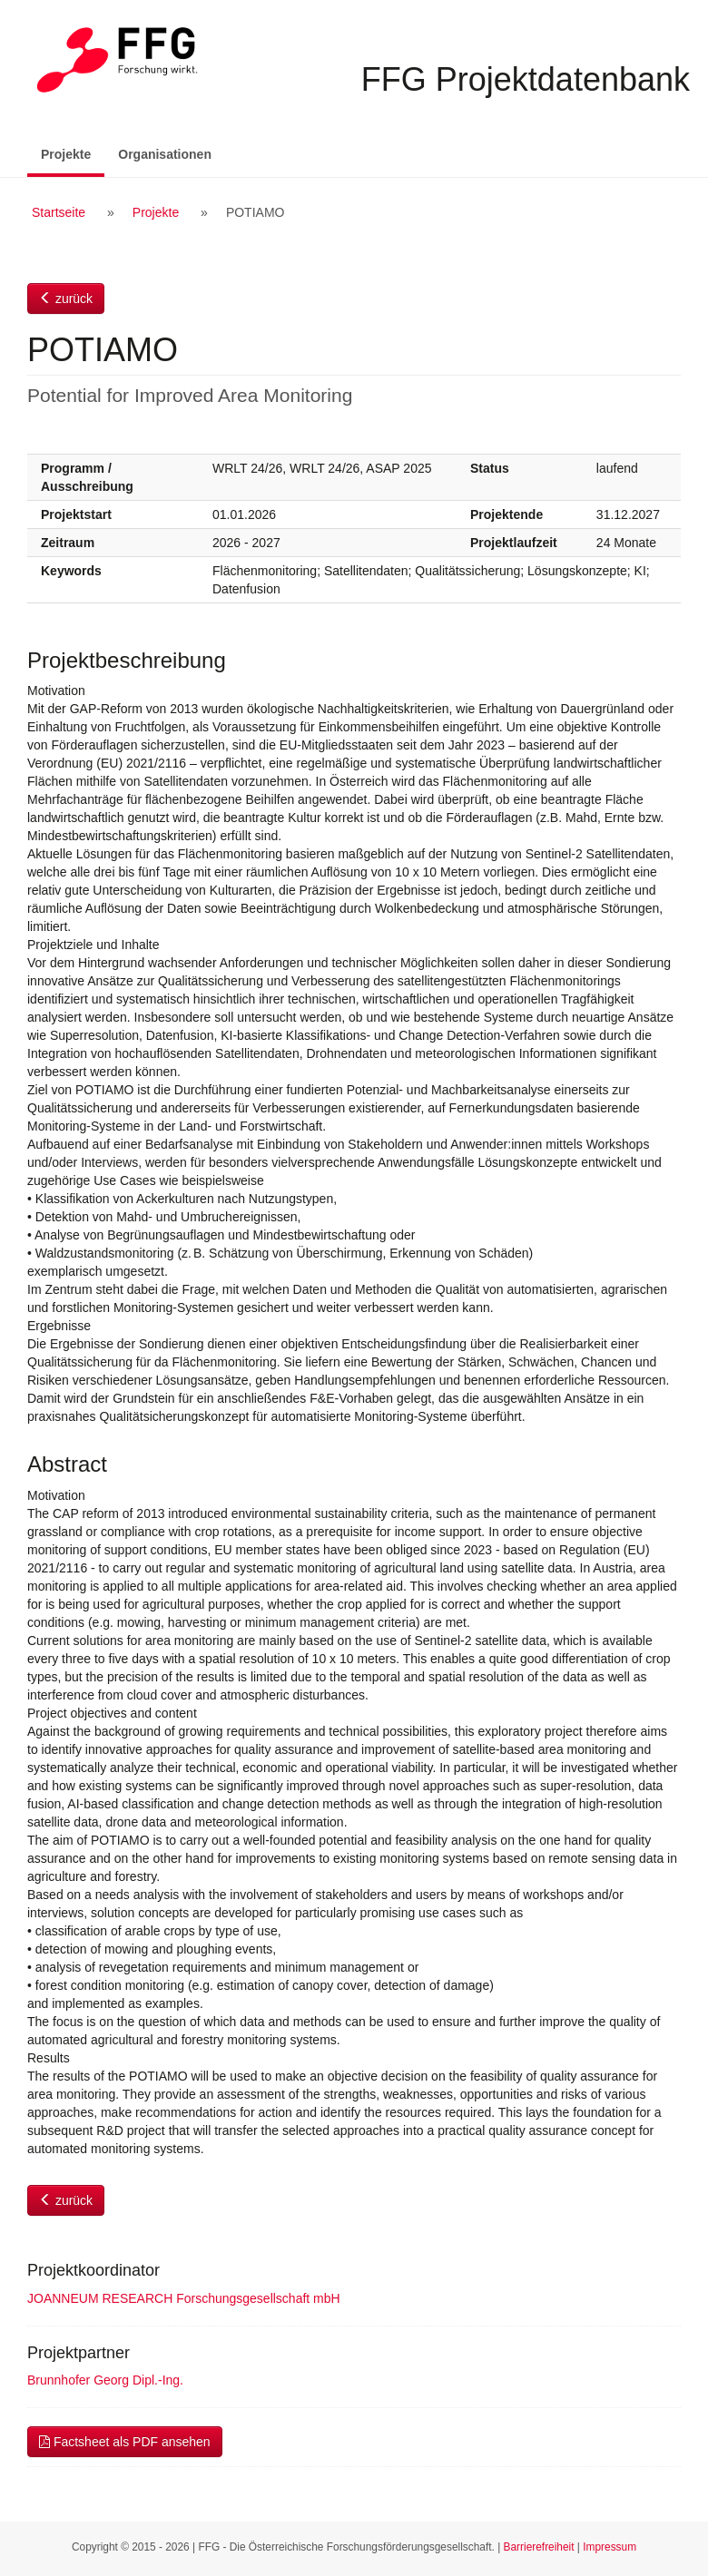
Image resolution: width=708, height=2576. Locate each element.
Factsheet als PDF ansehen (125, 2441)
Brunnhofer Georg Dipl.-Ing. (105, 2380)
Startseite (58, 212)
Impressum (609, 2547)
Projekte (72, 153)
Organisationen (164, 154)
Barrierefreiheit (539, 2547)
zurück (66, 298)
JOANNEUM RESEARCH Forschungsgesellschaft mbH (183, 2298)
